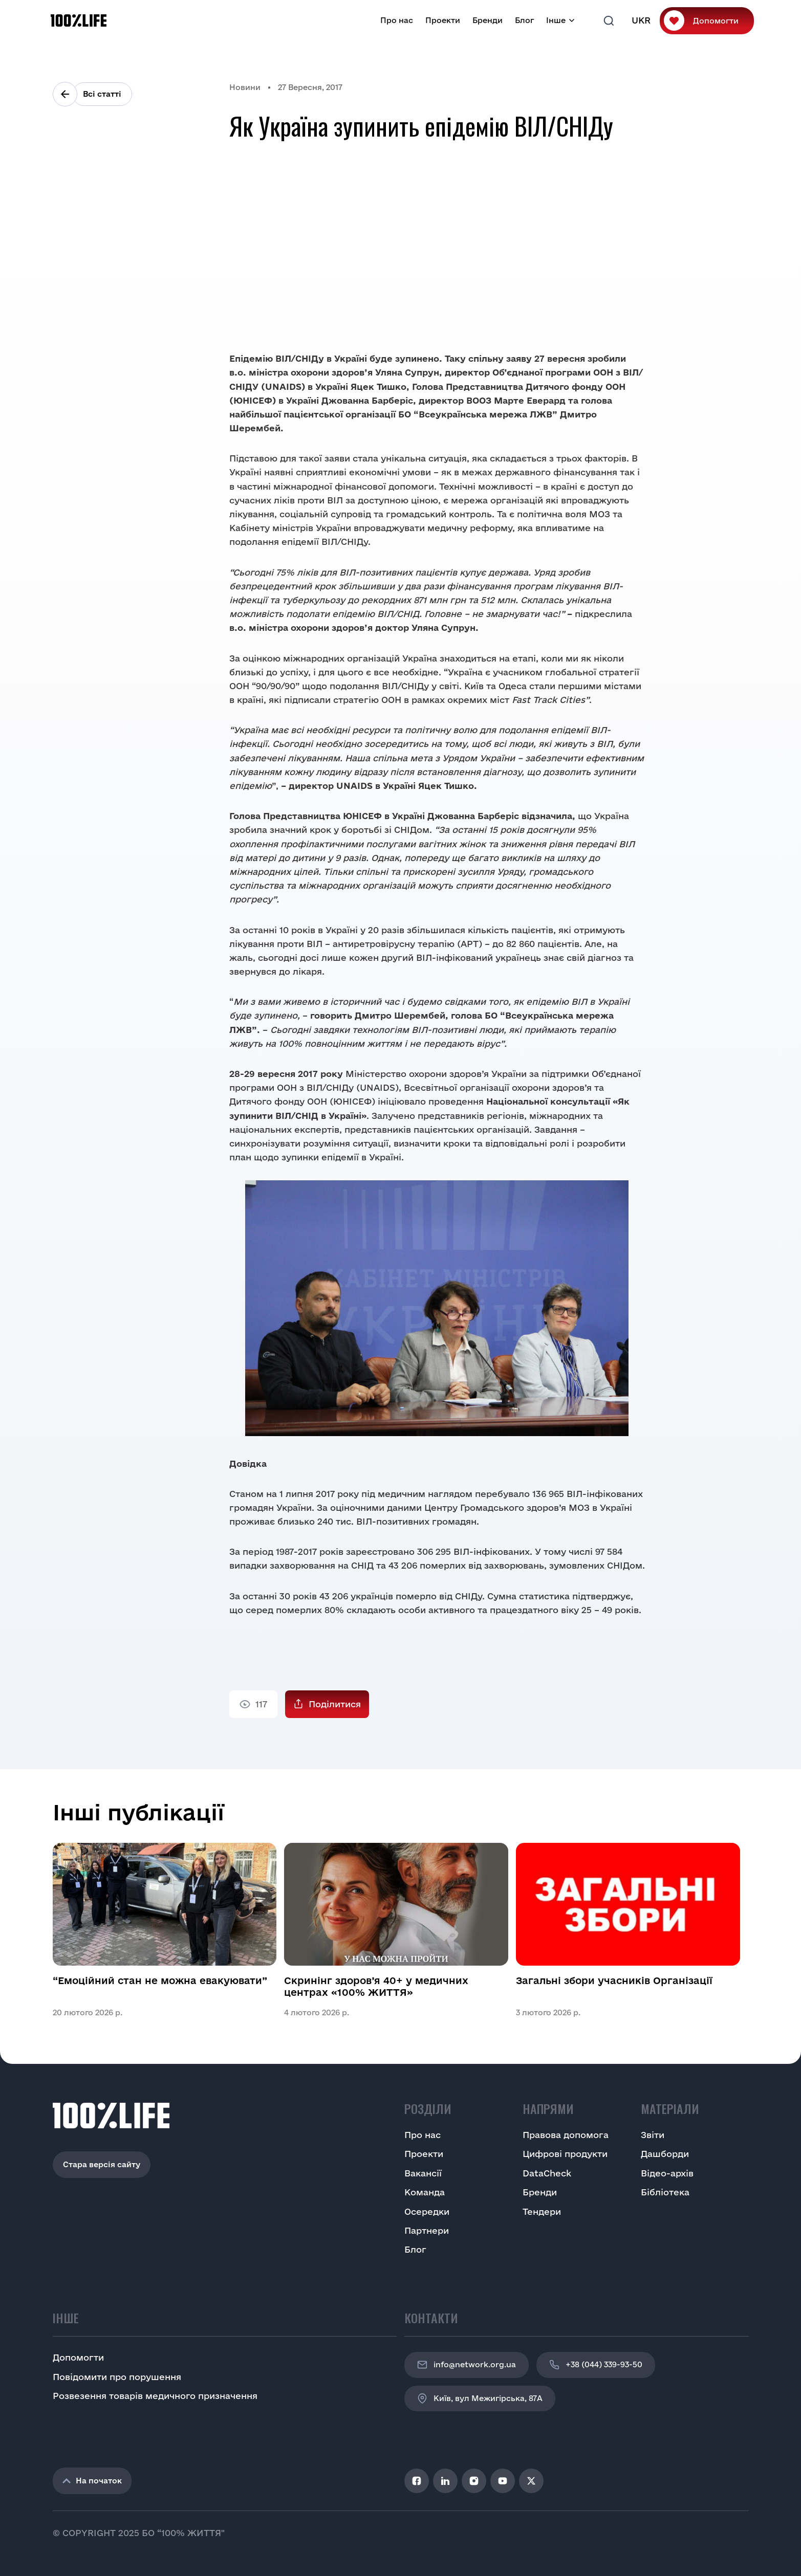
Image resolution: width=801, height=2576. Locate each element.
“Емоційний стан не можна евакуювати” (160, 1980)
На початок (92, 2480)
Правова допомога (566, 2135)
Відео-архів (667, 2173)
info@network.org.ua (466, 2365)
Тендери (542, 2211)
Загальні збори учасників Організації (614, 1980)
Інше (556, 20)
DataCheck (547, 2173)
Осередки (426, 2211)
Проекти (442, 20)
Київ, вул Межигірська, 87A (480, 2398)
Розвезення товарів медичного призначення (155, 2396)
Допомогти (716, 20)
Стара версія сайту (101, 2164)
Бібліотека (665, 2192)
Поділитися (335, 1704)
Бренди (487, 20)
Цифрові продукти (565, 2154)
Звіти (652, 2135)
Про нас (396, 20)
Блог (524, 20)
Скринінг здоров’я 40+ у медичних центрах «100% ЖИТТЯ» (376, 1986)
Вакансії (423, 2173)
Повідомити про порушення (117, 2377)
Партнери (426, 2230)
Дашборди (665, 2154)
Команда (424, 2192)
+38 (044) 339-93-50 (595, 2365)
